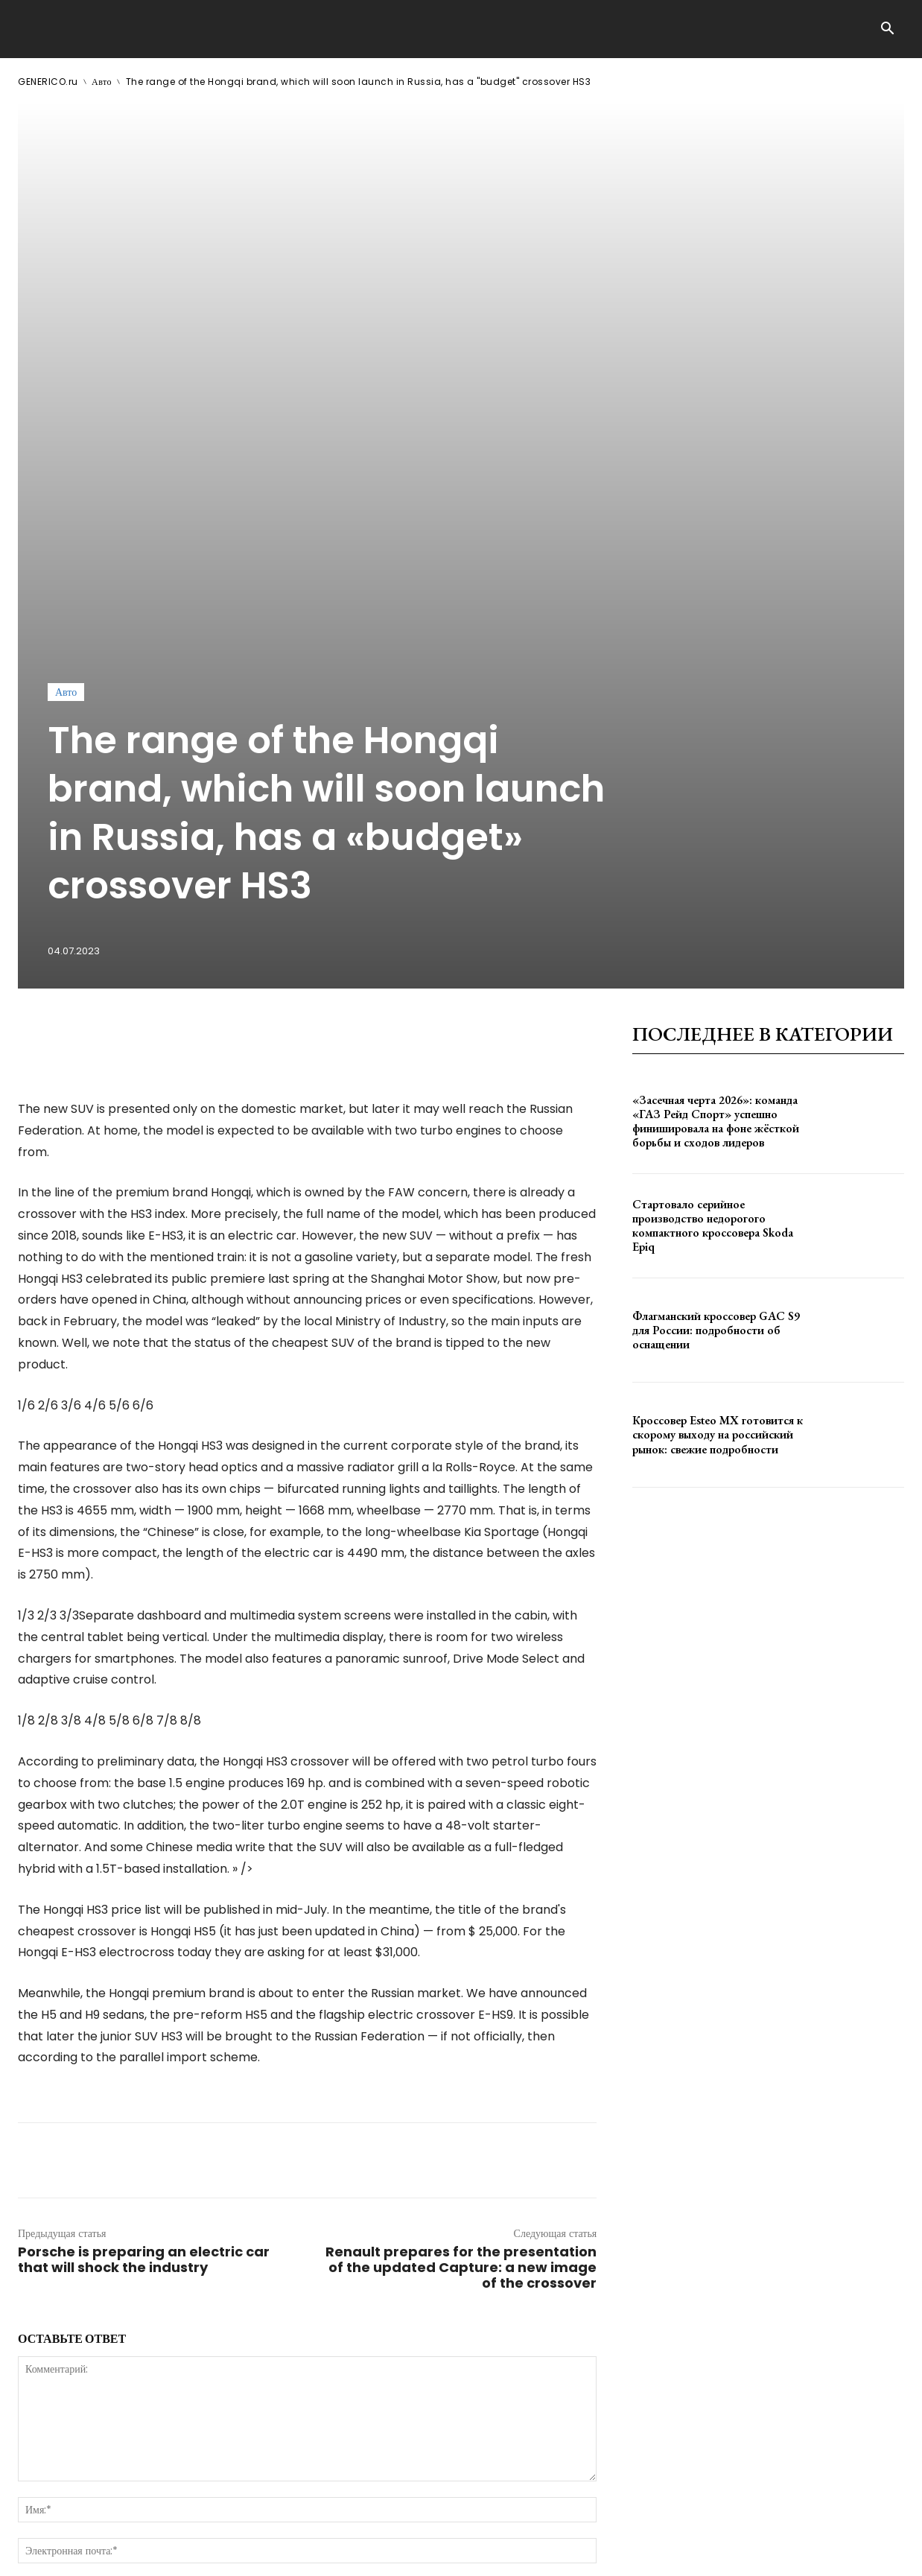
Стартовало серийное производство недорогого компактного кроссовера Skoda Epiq (712, 930)
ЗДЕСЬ (160, 2552)
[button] (887, 30)
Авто (102, 81)
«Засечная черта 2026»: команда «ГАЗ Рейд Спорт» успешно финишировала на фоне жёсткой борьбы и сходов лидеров (715, 825)
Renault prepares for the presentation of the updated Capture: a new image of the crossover (461, 1972)
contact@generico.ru (317, 2552)
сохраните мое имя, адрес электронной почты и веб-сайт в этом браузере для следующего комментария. (269, 2292)
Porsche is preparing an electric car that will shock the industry (144, 1964)
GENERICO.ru (48, 81)
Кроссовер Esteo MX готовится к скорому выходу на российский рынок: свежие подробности (717, 1139)
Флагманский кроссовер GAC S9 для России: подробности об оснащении (716, 1035)
